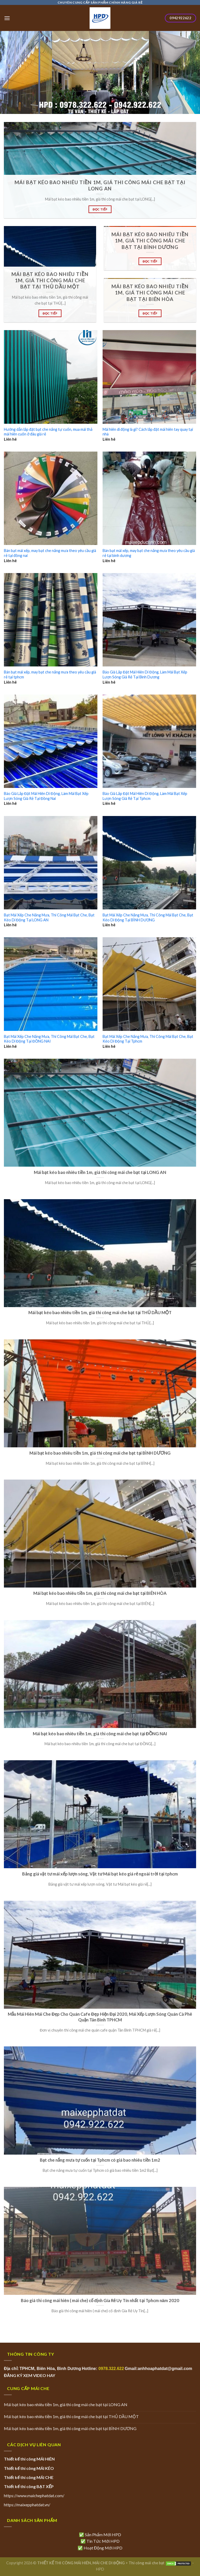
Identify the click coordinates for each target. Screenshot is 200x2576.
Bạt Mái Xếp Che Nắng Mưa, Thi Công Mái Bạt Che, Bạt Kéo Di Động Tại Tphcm (148, 1039)
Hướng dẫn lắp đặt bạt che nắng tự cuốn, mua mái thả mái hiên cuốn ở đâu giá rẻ (48, 431)
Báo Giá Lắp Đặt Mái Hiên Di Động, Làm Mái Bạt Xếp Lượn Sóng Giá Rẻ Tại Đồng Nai (46, 796)
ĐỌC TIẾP (100, 209)
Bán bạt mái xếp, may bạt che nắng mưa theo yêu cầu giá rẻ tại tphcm (50, 674)
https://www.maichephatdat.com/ (34, 2495)
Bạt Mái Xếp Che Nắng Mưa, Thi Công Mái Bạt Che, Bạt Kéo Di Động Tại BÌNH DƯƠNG (148, 917)
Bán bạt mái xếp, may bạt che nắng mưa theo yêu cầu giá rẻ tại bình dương (149, 553)
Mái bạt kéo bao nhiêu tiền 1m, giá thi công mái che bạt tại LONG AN (65, 2404)
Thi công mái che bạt (147, 2563)
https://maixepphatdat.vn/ (27, 2504)
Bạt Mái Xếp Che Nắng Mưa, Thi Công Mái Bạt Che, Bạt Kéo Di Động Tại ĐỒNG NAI (49, 1039)
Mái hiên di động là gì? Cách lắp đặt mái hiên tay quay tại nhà (148, 431)
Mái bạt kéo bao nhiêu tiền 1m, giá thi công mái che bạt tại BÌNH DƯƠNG (70, 2428)
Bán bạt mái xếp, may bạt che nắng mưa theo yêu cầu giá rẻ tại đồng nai (50, 553)
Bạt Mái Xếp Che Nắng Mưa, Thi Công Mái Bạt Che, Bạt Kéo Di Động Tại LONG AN (49, 917)
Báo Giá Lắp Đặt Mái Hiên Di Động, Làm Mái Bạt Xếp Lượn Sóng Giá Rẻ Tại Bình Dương (145, 674)
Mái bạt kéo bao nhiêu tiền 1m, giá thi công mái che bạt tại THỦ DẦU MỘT (71, 2416)
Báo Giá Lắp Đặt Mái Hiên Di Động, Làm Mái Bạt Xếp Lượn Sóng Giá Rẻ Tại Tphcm (145, 796)
